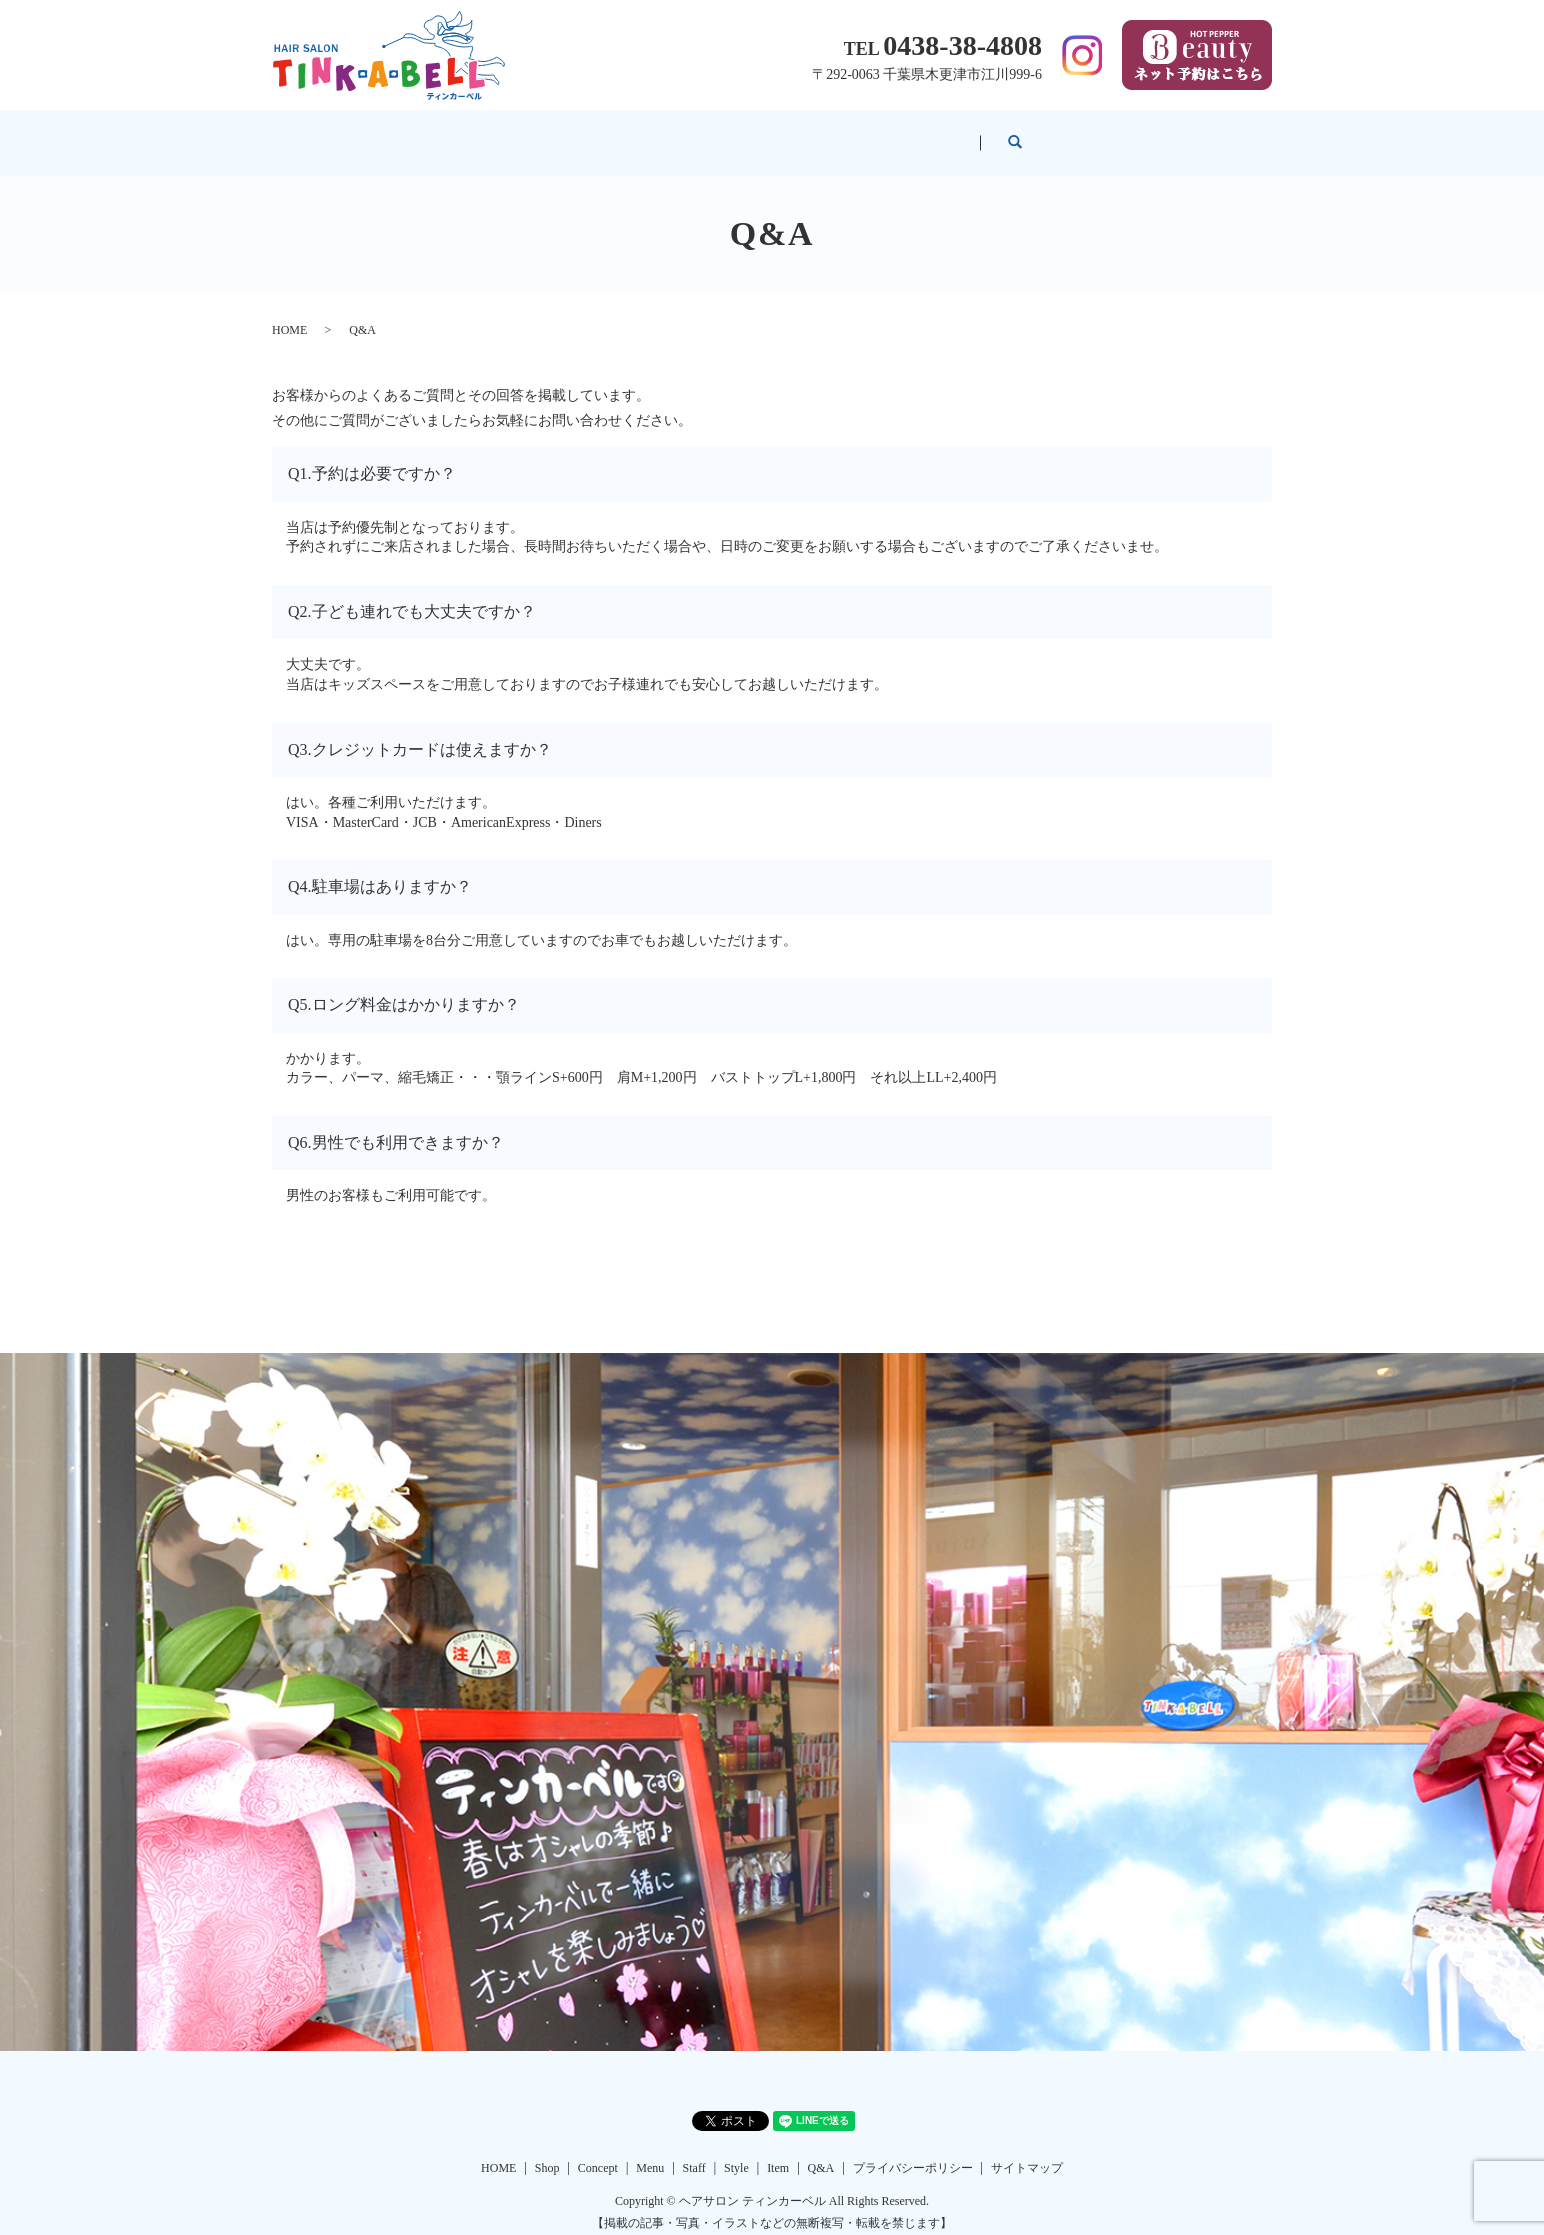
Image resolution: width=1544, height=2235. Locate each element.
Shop (486, 132)
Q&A (1097, 132)
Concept (594, 132)
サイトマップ (1027, 2149)
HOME (381, 132)
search (1200, 133)
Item (999, 132)
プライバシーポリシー (913, 2149)
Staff (803, 132)
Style (901, 132)
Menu (704, 132)
